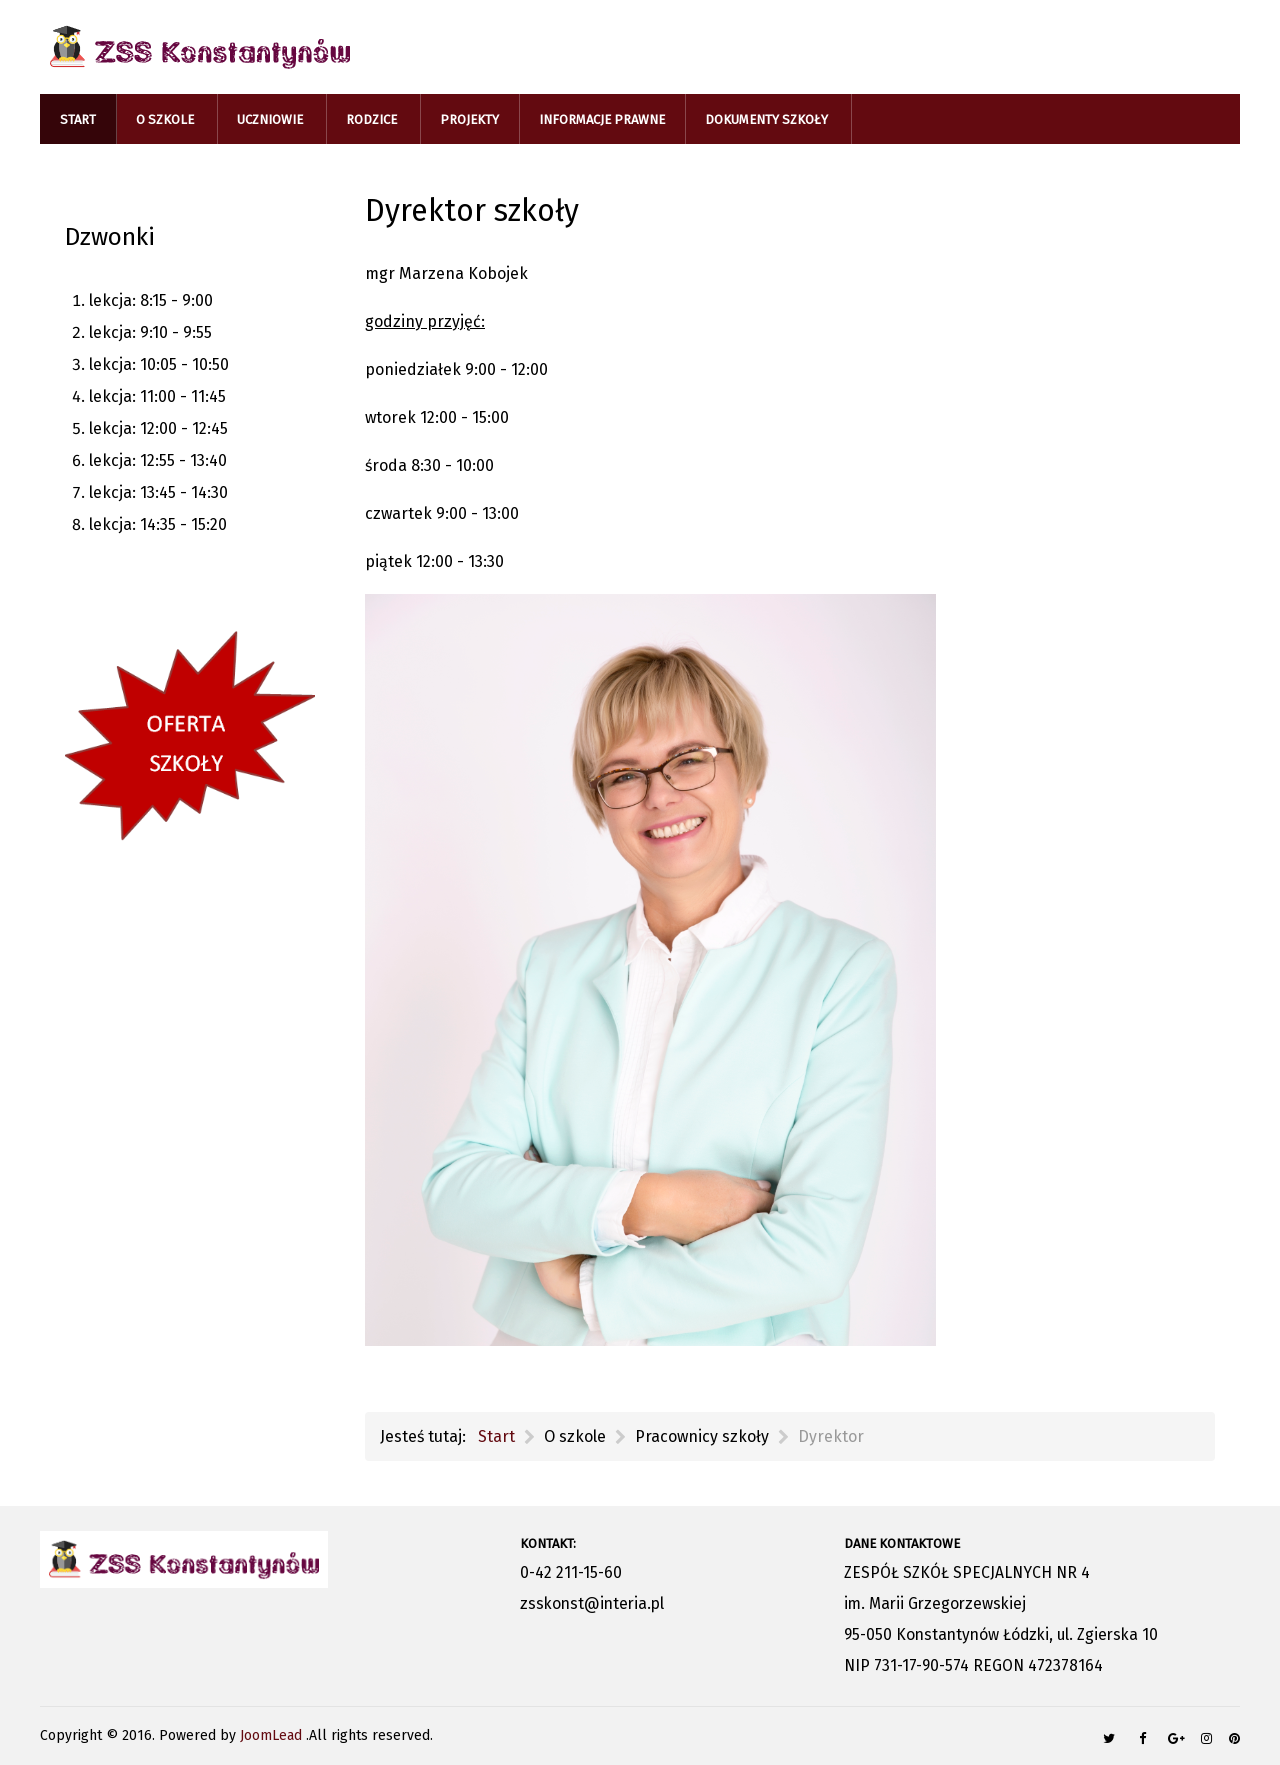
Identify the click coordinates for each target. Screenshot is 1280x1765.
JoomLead (273, 1735)
